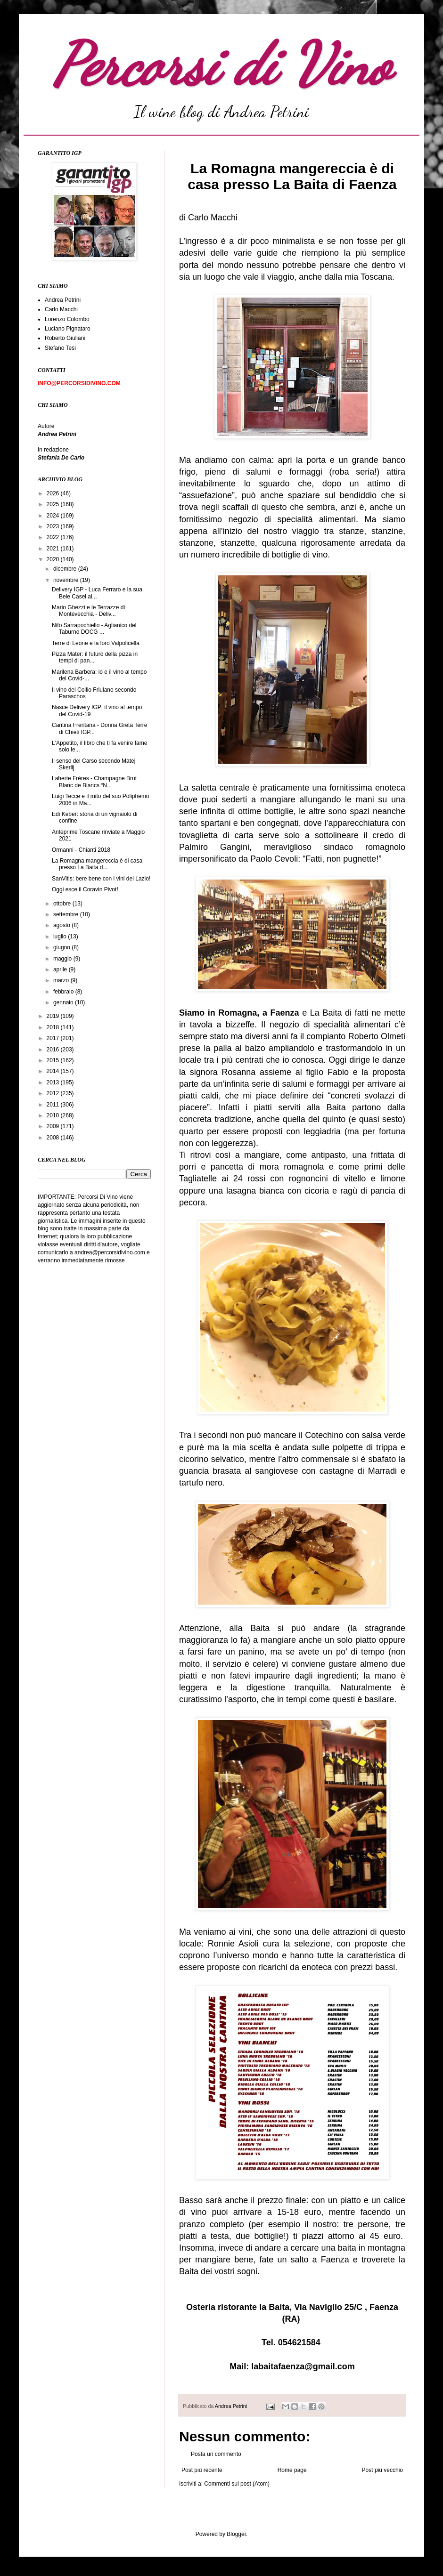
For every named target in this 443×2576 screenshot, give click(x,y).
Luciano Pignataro (67, 328)
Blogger (236, 2534)
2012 (54, 1093)
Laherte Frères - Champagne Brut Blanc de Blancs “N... (94, 781)
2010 (54, 1115)
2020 (54, 559)
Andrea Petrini (231, 2406)
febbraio (64, 991)
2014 (54, 1071)
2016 (54, 1049)
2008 (54, 1137)
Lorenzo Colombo (67, 319)
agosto (62, 925)
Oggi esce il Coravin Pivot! (85, 889)
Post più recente (201, 2470)
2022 (54, 537)
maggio (63, 958)
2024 (54, 515)
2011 (54, 1104)
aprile (61, 969)
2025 (54, 504)
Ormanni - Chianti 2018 (81, 850)
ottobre (63, 903)
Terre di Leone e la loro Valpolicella (95, 643)
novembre (66, 580)
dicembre (65, 568)
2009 (54, 1126)
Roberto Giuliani (65, 338)
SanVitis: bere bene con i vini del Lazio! (101, 878)
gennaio (64, 1002)
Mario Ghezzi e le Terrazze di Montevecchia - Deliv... (88, 610)
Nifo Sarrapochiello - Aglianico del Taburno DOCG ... (94, 628)
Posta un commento (216, 2454)
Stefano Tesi (60, 348)
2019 (54, 1016)
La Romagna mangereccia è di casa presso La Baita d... (97, 864)
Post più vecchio (382, 2470)
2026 (54, 493)
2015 (54, 1060)
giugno (62, 947)
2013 (54, 1082)
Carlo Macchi (61, 309)
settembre (66, 914)
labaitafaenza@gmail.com (303, 2366)
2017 (54, 1038)
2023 (54, 526)
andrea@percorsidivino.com (110, 1252)
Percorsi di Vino (222, 64)
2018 (54, 1027)
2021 (54, 548)
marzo (62, 980)
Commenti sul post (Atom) (237, 2483)
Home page (292, 2470)
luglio (60, 936)
